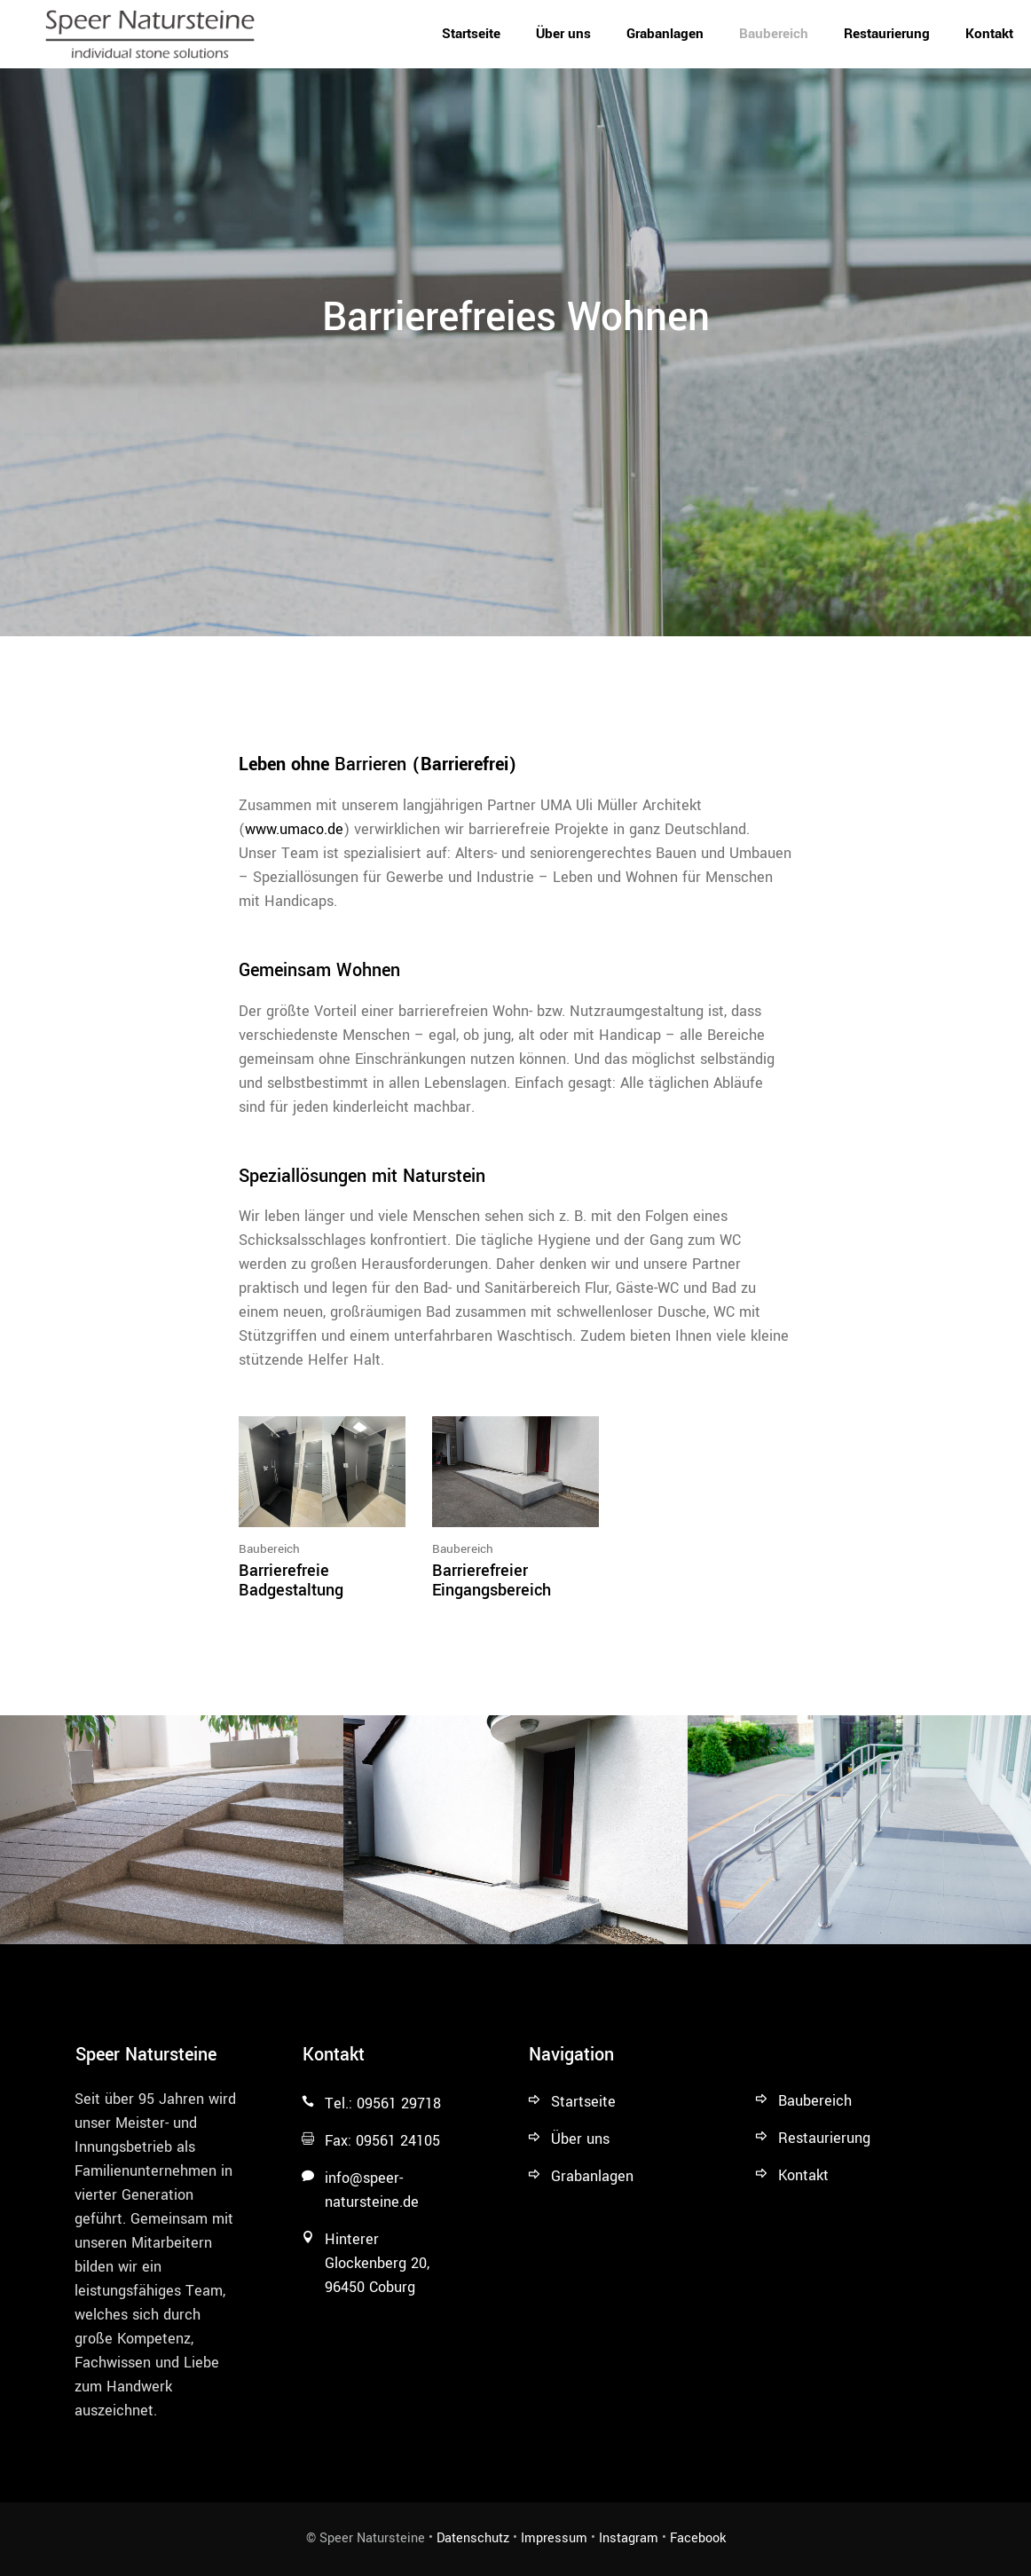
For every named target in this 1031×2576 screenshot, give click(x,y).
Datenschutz (473, 2538)
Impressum (554, 2538)
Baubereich (269, 1548)
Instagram (628, 2538)
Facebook (698, 2538)
